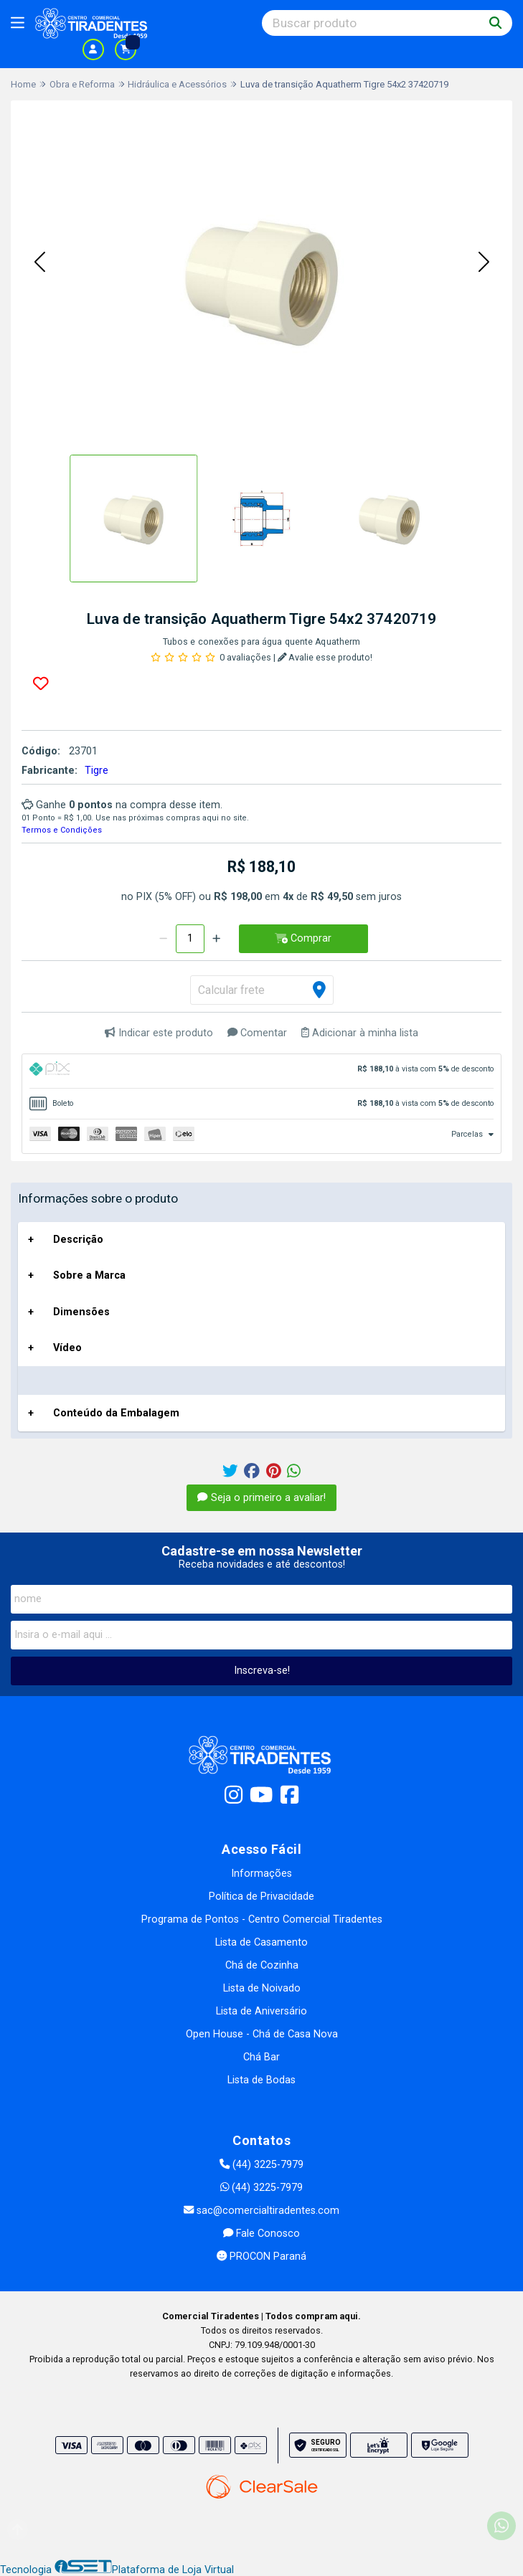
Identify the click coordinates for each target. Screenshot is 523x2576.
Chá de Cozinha (261, 1965)
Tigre (96, 770)
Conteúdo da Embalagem (116, 1413)
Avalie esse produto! (325, 657)
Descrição (78, 1239)
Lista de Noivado (262, 1988)
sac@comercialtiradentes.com (261, 2211)
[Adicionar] (216, 938)
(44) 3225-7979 (261, 2165)
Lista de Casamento (261, 1942)
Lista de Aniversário (261, 2011)
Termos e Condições (62, 830)
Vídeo (67, 1348)
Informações (261, 1873)
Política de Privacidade (261, 1896)
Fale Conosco (261, 2233)
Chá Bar (261, 2057)
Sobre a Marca (89, 1275)
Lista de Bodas (261, 2080)
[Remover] (163, 938)
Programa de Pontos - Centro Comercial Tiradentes (261, 1919)
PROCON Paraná (261, 2256)
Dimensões (81, 1312)
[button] (39, 263)
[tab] (261, 1071)
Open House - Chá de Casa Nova (262, 2034)
